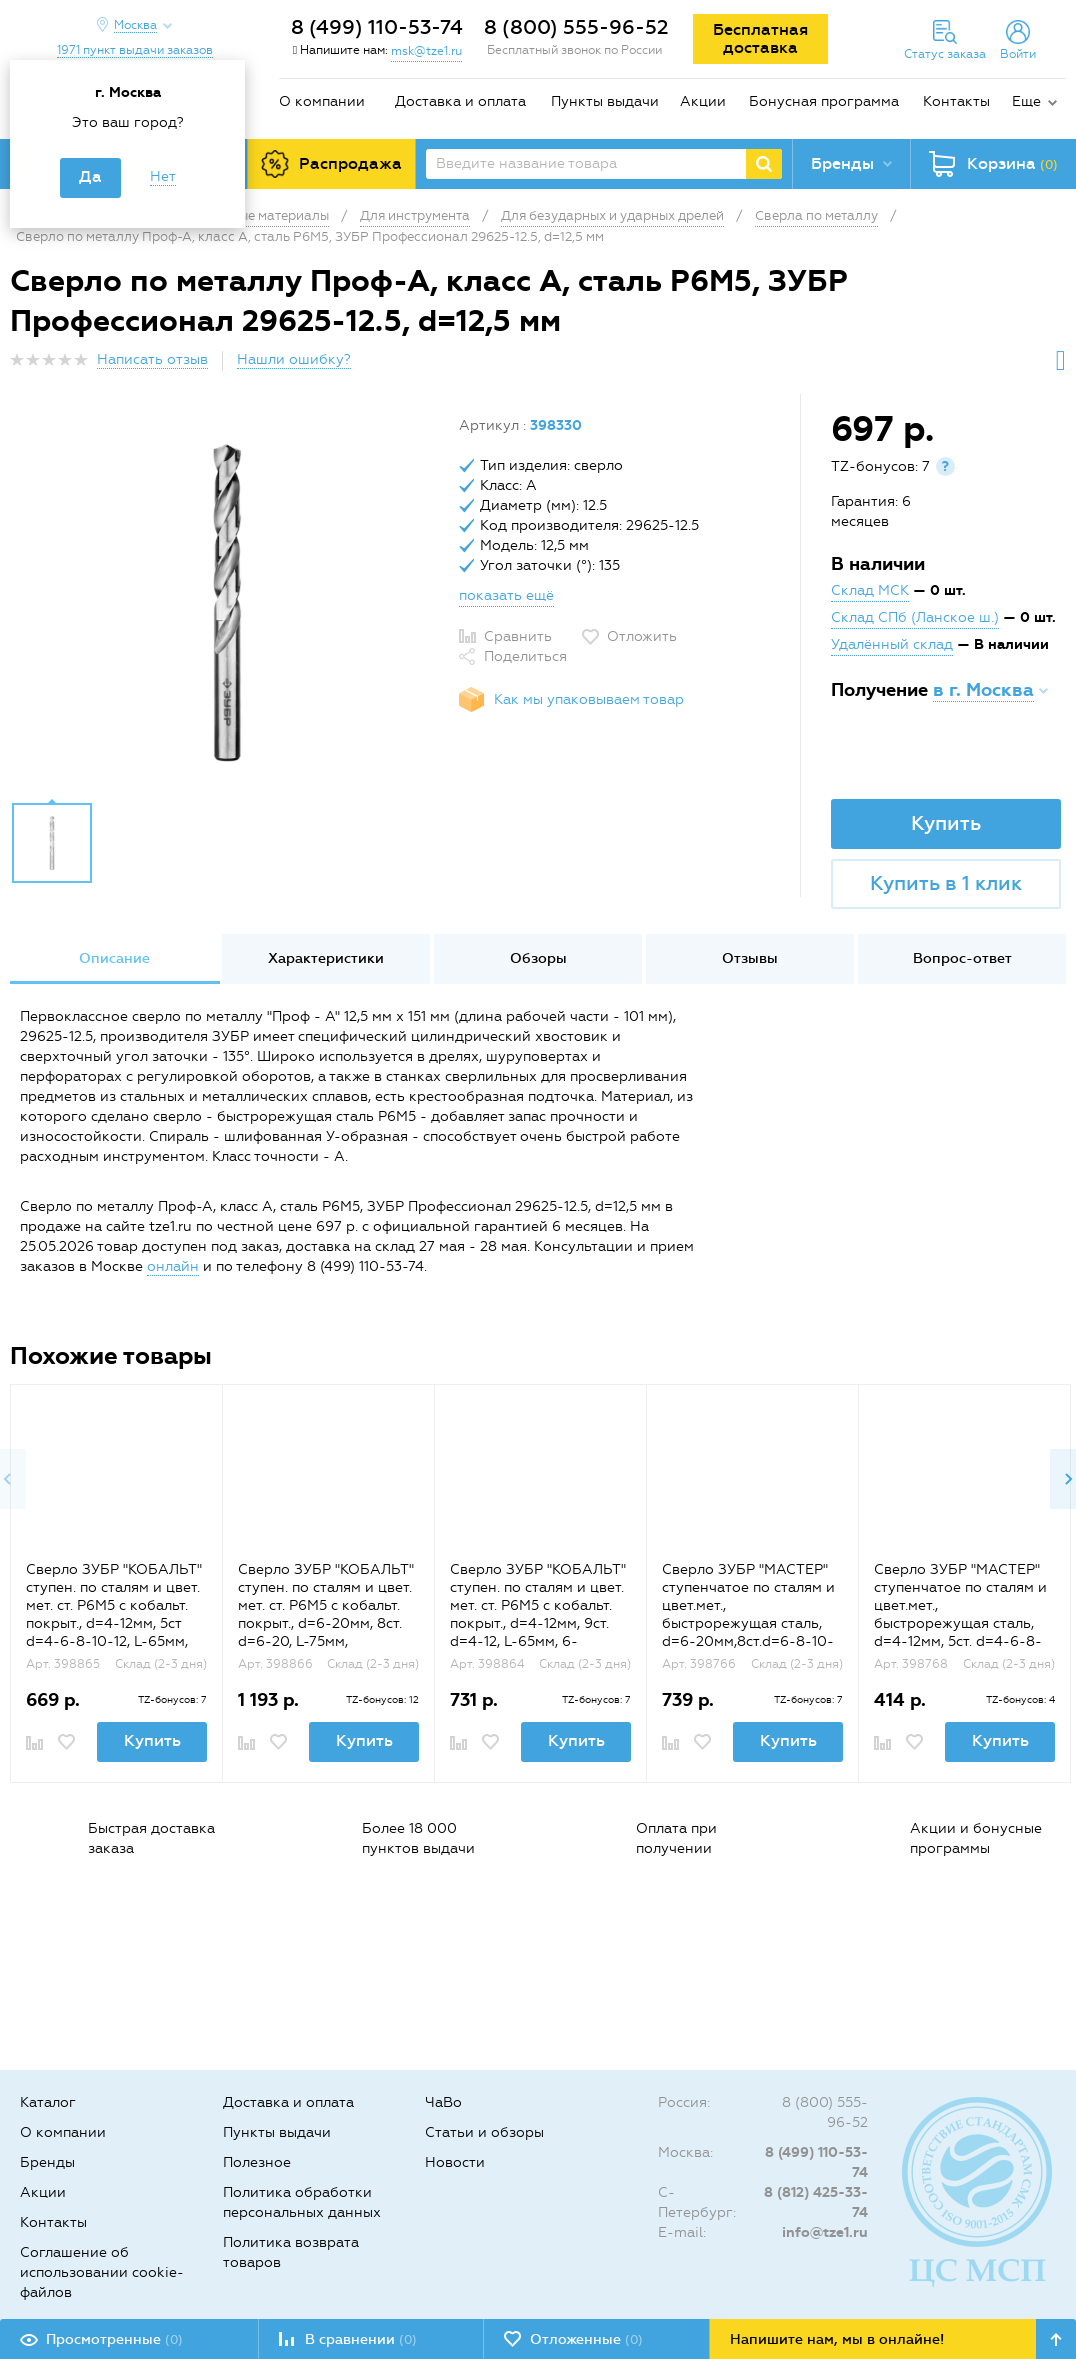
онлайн (173, 1266)
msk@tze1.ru (426, 51)
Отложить (642, 636)
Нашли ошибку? (294, 359)
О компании (322, 101)
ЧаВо (443, 2102)
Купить (946, 823)
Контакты (956, 101)
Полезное (257, 2162)
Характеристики (326, 958)
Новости (455, 2162)
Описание (114, 958)
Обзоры (538, 958)
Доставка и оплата (460, 101)
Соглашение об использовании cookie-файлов (102, 2272)
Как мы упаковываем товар (589, 699)
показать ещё (506, 595)
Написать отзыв (152, 359)
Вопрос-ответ (962, 958)
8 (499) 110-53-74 (377, 27)
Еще (1026, 101)
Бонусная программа (824, 101)
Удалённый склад (892, 644)
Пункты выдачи (605, 101)
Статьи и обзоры (484, 2132)
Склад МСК (870, 590)
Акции (703, 101)
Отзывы (750, 958)
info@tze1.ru (825, 2232)
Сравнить (518, 636)
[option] (227, 603)
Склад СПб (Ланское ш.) (915, 617)
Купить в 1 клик (946, 883)
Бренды (47, 2162)
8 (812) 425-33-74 (816, 2202)
